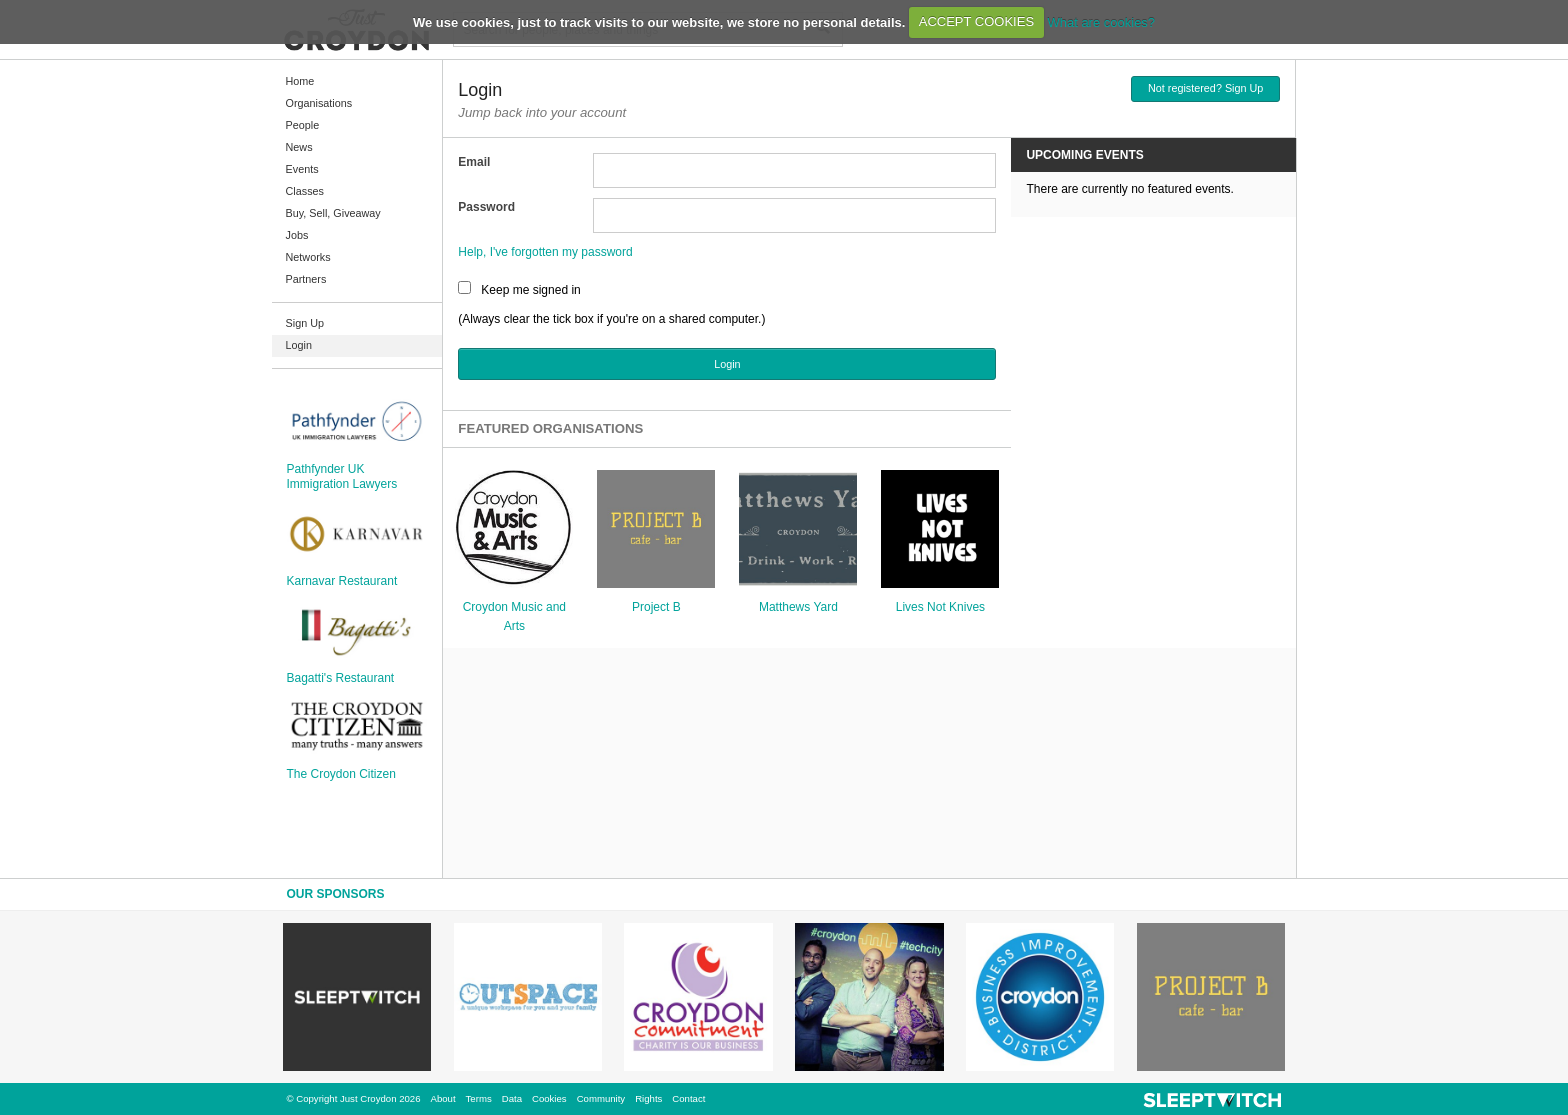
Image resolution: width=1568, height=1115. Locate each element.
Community (601, 1098)
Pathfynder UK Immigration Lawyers (342, 476)
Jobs (297, 235)
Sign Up (305, 323)
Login (299, 345)
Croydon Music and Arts (514, 616)
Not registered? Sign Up (1205, 88)
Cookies (549, 1098)
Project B (656, 607)
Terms (479, 1098)
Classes (305, 191)
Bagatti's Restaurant (341, 678)
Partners (306, 279)
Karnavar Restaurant (342, 581)
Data (512, 1098)
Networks (308, 257)
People (303, 125)
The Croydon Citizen (341, 774)
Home (300, 81)
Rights (648, 1098)
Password (486, 207)
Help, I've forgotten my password (545, 252)
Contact (688, 1098)
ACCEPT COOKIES (976, 21)
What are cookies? (1101, 21)
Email (474, 162)
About (443, 1098)
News (299, 147)
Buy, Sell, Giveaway (333, 213)
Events (302, 169)
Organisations (319, 103)
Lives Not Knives (940, 607)
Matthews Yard (798, 607)
